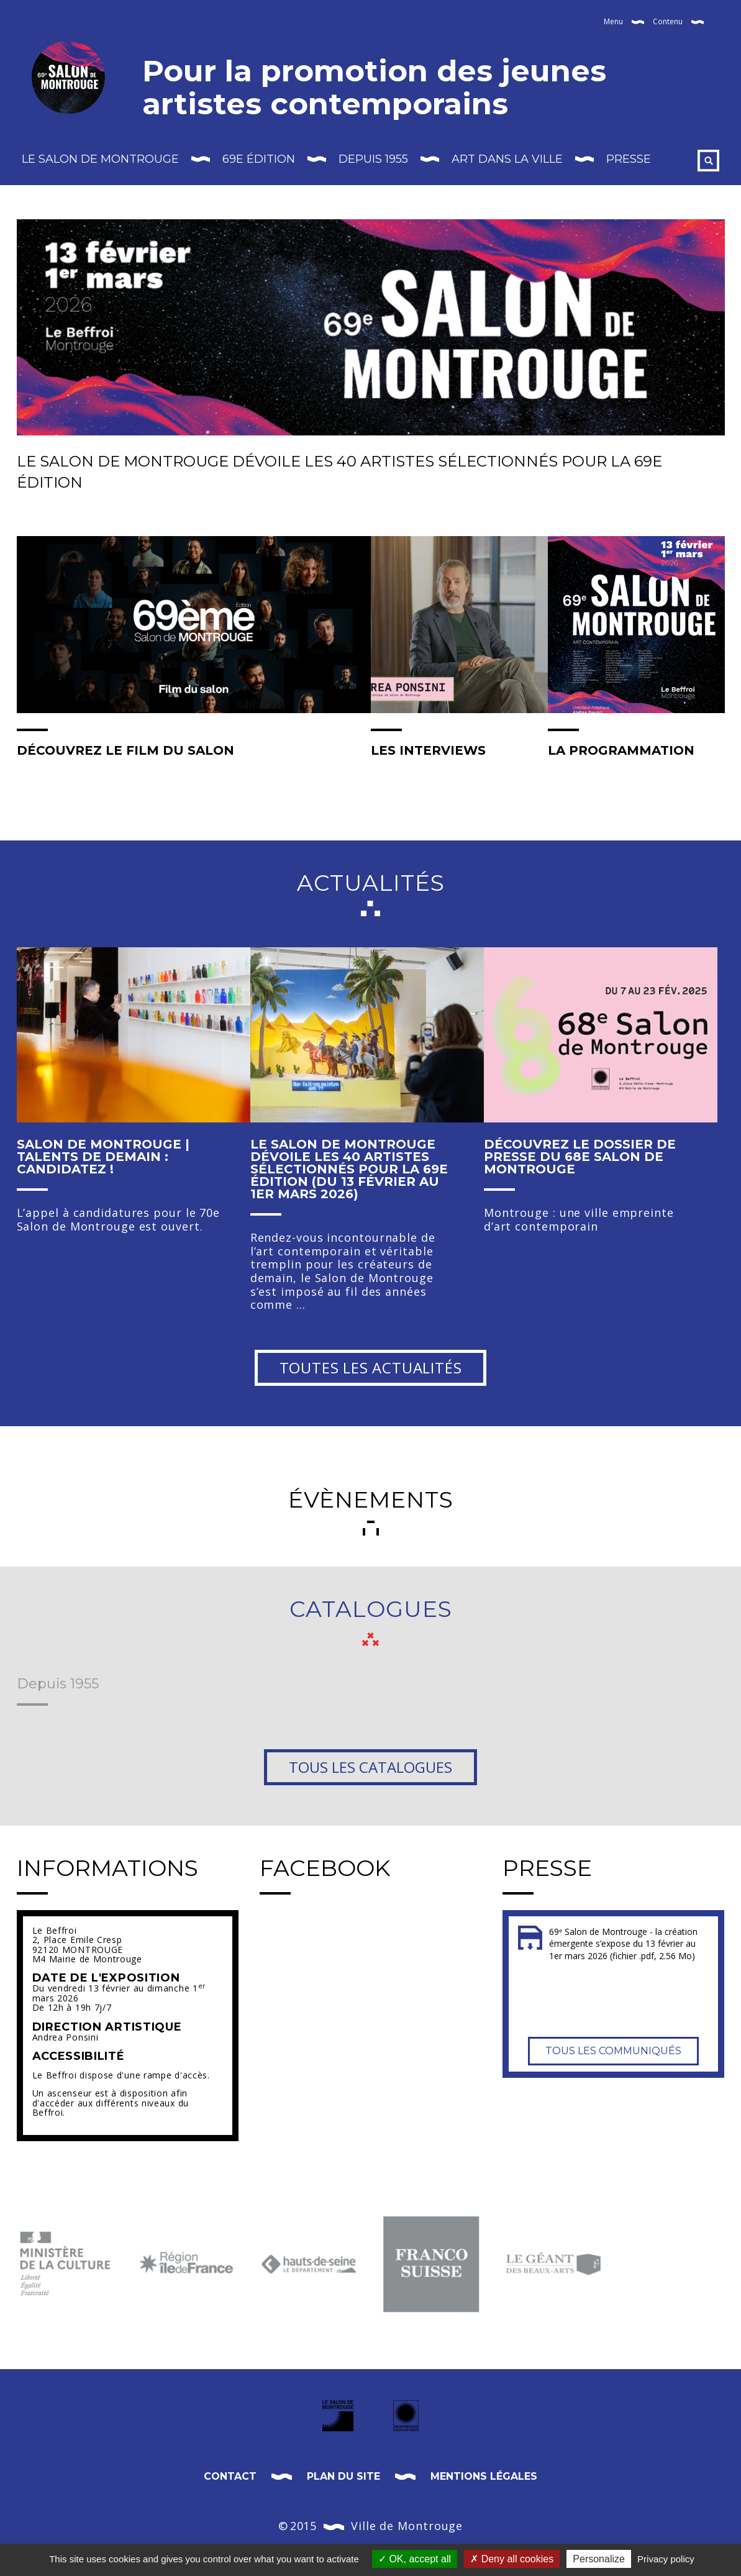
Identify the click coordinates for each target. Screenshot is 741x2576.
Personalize (599, 2559)
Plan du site (343, 2476)
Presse (628, 159)
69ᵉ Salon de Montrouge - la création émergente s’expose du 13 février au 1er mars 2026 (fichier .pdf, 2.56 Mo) (623, 1944)
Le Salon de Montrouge (100, 159)
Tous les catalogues (370, 1767)
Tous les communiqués (613, 2044)
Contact (230, 2476)
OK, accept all (414, 2559)
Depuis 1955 (373, 159)
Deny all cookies (511, 2559)
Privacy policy (665, 2559)
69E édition (258, 159)
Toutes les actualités (371, 1367)
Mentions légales (483, 2476)
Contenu (668, 21)
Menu (613, 21)
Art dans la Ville (507, 159)
